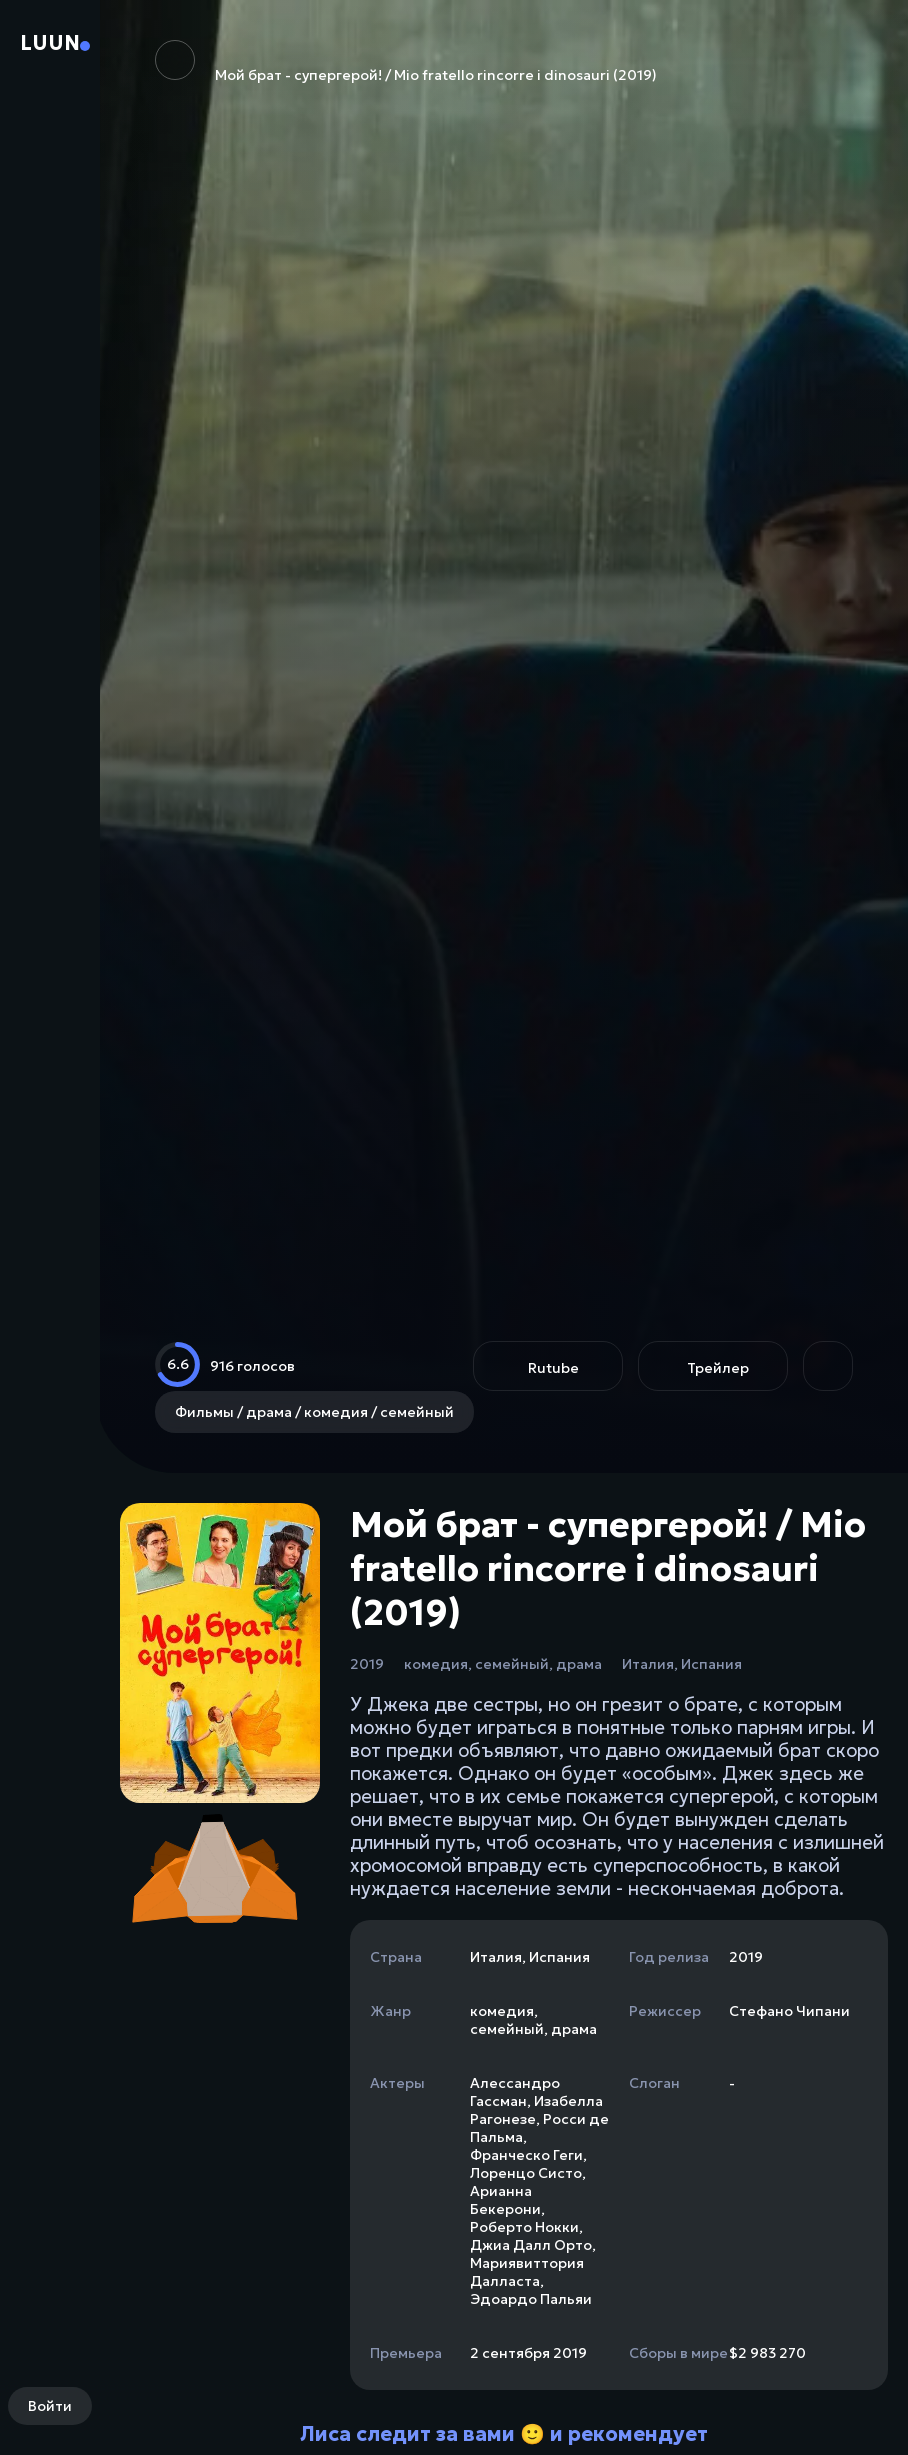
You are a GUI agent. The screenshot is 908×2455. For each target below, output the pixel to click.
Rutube (553, 1368)
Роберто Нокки (524, 2227)
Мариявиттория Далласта (527, 2272)
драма (579, 1664)
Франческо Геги (526, 2155)
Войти (50, 2406)
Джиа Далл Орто (531, 2245)
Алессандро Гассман (515, 2092)
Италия (648, 1664)
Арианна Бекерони (505, 2200)
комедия (436, 1664)
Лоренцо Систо (526, 2173)
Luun (50, 43)
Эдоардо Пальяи (531, 2299)
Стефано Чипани (789, 2011)
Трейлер (718, 1368)
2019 (367, 1664)
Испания (711, 1664)
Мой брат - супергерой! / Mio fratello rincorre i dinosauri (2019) (406, 62)
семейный (512, 1664)
